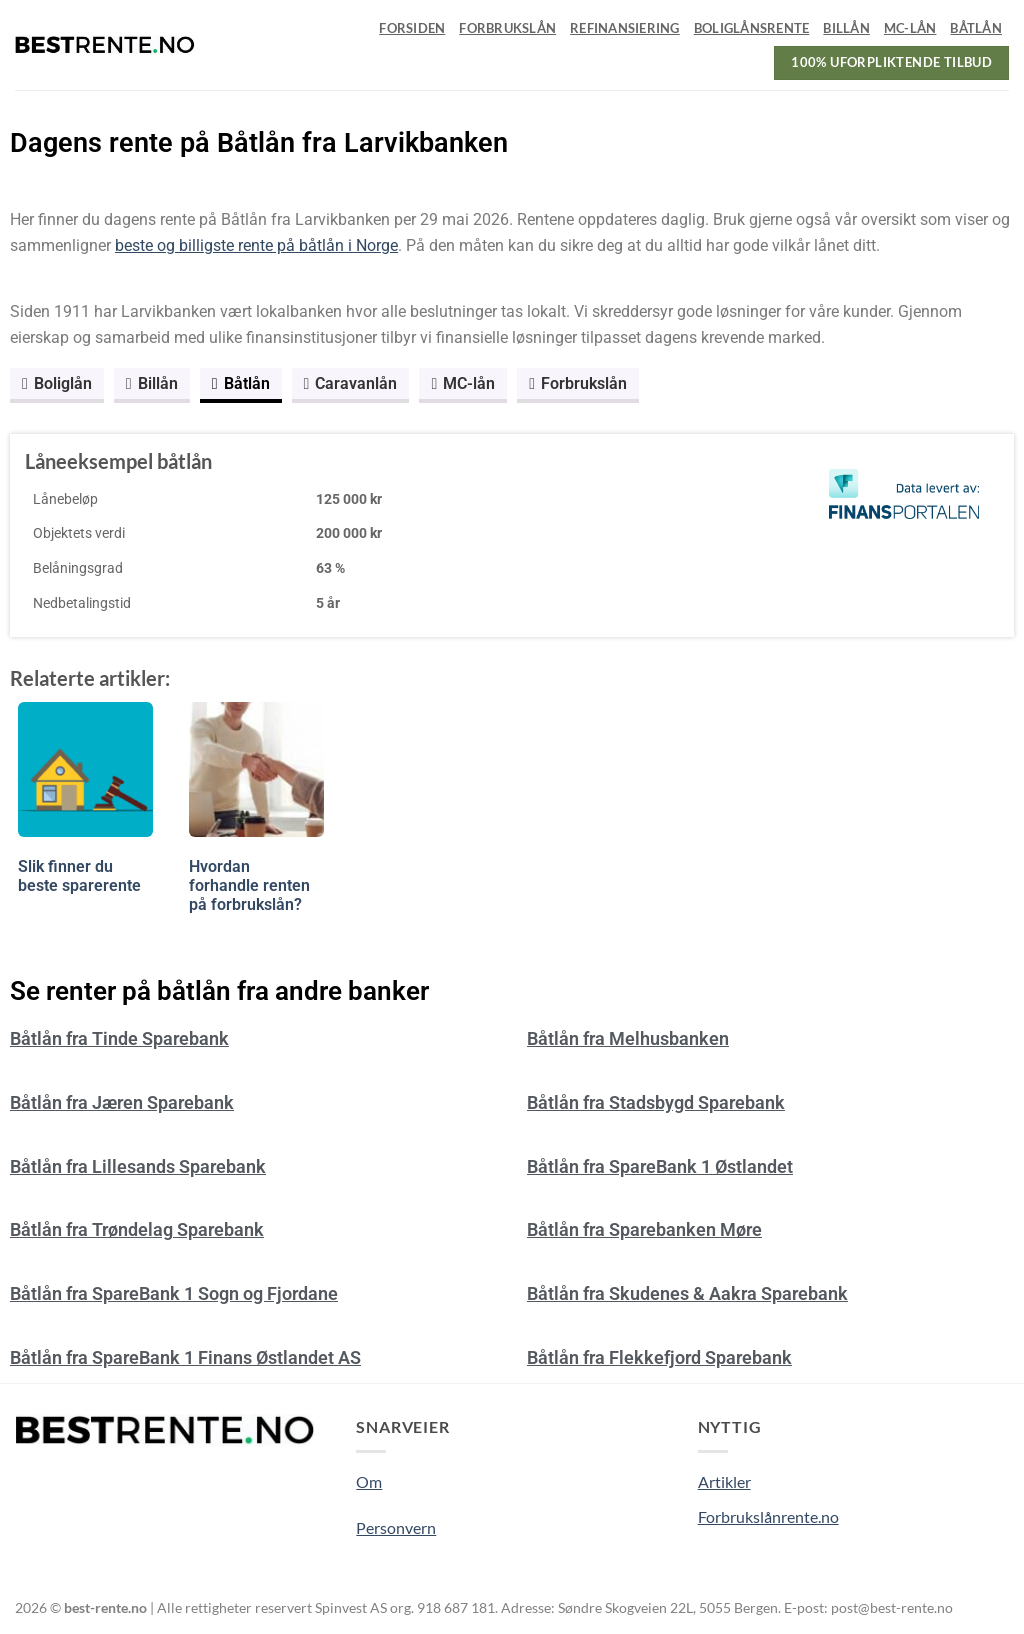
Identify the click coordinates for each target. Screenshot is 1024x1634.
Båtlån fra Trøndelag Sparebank (137, 1229)
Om (369, 1481)
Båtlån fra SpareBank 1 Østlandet (660, 1166)
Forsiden (412, 28)
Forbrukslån (507, 28)
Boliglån (57, 383)
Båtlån (976, 28)
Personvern (396, 1527)
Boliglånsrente (752, 28)
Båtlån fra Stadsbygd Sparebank (656, 1102)
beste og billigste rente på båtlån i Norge (256, 245)
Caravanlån (351, 383)
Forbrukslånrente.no (768, 1516)
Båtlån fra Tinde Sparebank (119, 1038)
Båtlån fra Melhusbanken (628, 1038)
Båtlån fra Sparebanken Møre (644, 1229)
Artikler (724, 1481)
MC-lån (910, 28)
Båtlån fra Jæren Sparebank (122, 1102)
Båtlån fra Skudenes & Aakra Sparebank (687, 1293)
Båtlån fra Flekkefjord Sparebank (659, 1357)
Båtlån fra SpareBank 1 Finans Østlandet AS (185, 1357)
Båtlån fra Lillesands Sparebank (138, 1166)
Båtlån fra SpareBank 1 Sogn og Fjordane (174, 1293)
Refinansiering (625, 28)
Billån (846, 28)
